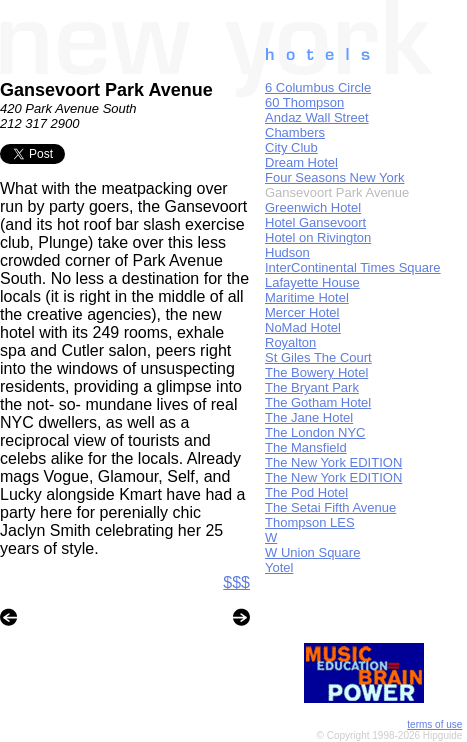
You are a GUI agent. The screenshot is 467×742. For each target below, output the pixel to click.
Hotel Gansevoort (315, 222)
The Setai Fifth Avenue (330, 507)
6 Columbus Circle (318, 87)
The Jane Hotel (309, 417)
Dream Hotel (301, 162)
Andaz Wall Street (317, 117)
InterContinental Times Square (353, 267)
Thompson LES (310, 522)
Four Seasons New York (334, 177)
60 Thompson (304, 102)
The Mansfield (306, 447)
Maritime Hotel (307, 297)
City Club (291, 147)
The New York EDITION (333, 462)
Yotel (279, 567)
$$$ (236, 582)
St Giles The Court (318, 357)
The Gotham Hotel (318, 402)
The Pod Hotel (306, 492)
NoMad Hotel (303, 327)
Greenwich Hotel (313, 207)
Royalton (290, 342)
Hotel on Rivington (318, 237)
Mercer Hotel (302, 312)
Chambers (295, 132)
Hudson (287, 252)
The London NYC (315, 432)
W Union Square (312, 552)
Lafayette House (312, 282)
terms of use (434, 724)
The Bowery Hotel (316, 372)
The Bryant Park (312, 387)
